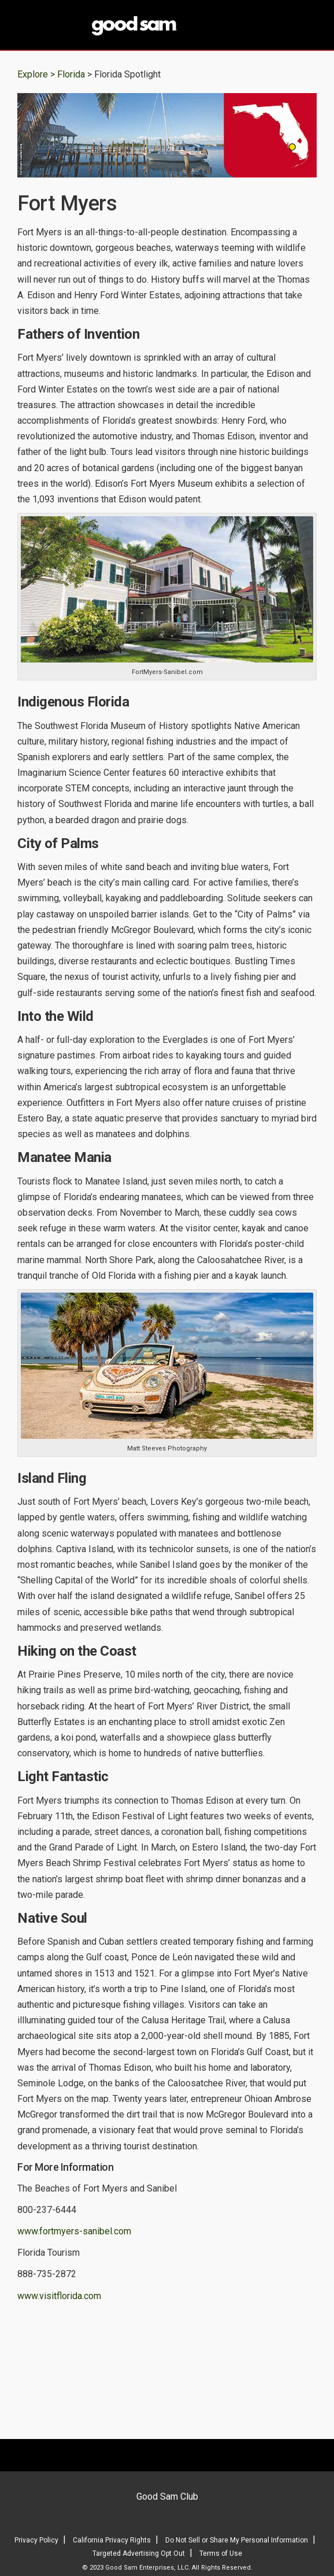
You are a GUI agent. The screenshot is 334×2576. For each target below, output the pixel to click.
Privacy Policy (36, 2540)
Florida (72, 74)
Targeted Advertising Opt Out (138, 2553)
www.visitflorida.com (59, 2295)
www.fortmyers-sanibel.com (74, 2231)
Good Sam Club (167, 2496)
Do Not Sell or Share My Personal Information (236, 2540)
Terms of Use (220, 2553)
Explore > (36, 74)
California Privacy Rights (112, 2540)
